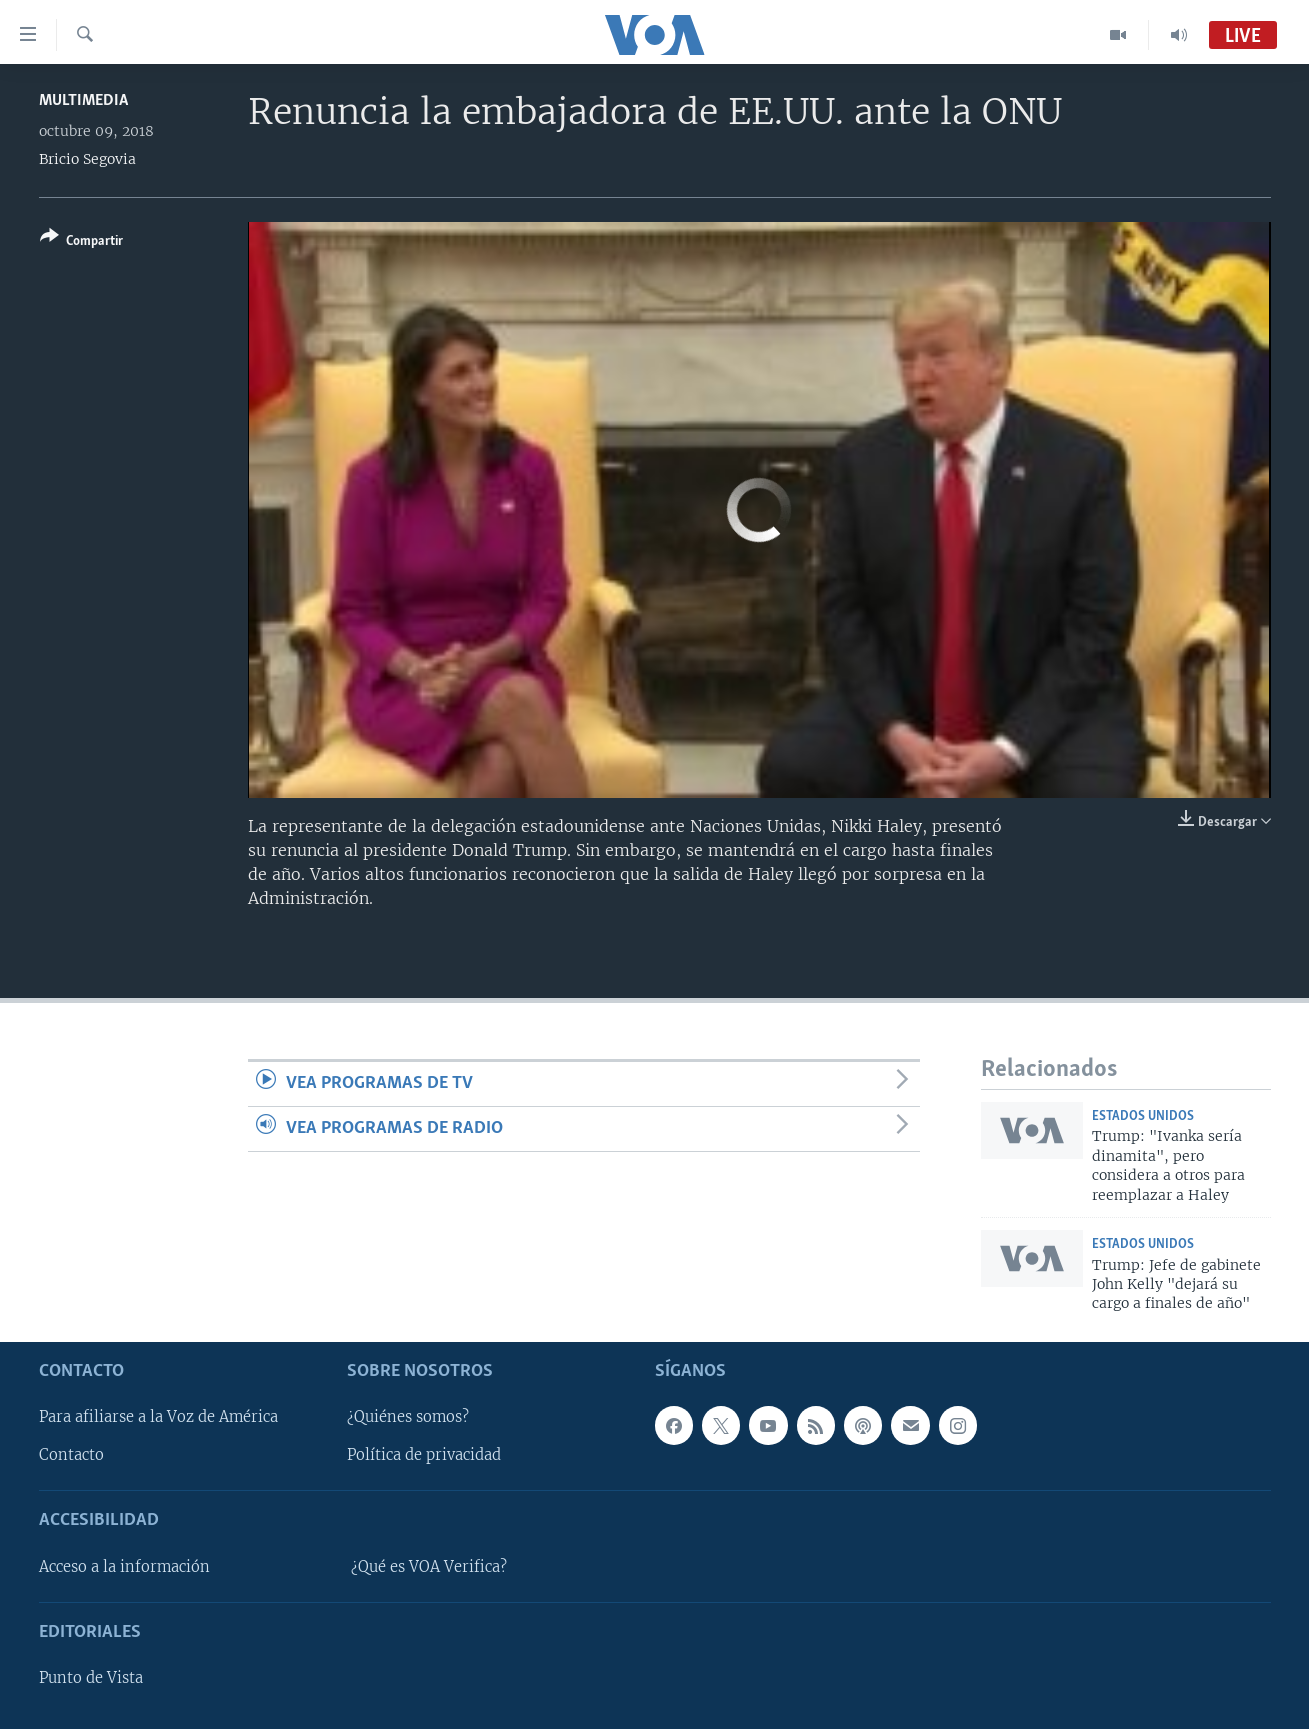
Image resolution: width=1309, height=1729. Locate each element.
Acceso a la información (124, 1567)
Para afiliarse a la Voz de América (158, 1417)
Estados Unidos (1143, 1116)
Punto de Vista (91, 1678)
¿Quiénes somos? (408, 1417)
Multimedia (83, 100)
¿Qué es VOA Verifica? (429, 1567)
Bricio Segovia (87, 159)
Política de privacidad (424, 1455)
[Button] (81, 242)
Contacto (71, 1455)
